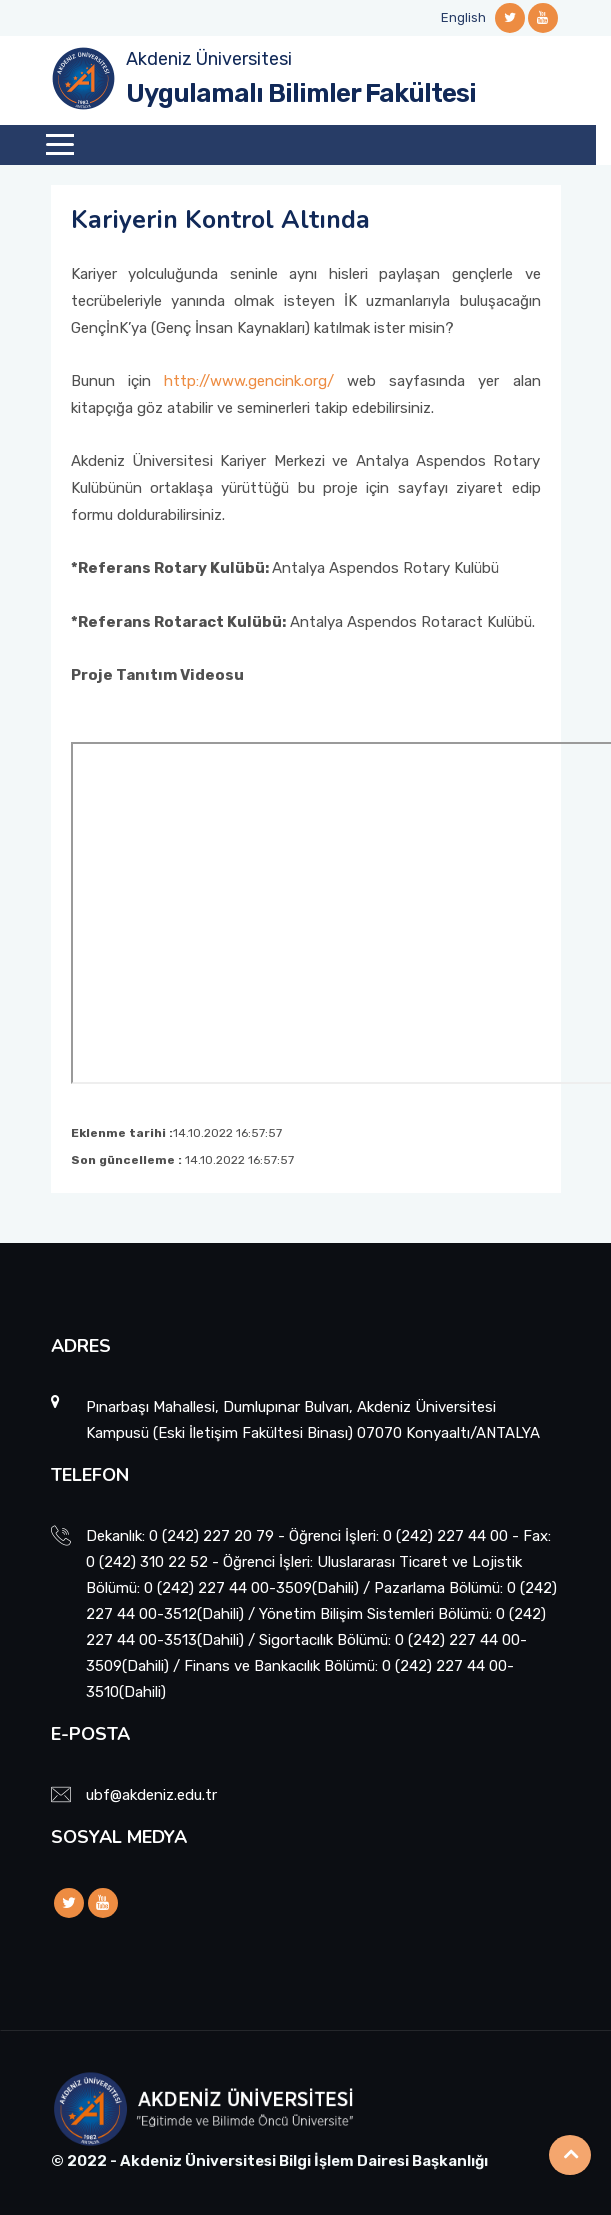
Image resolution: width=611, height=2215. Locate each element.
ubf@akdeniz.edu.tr (151, 1795)
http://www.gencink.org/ (249, 381)
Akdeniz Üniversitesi (209, 59)
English (463, 17)
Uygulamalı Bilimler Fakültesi (301, 93)
